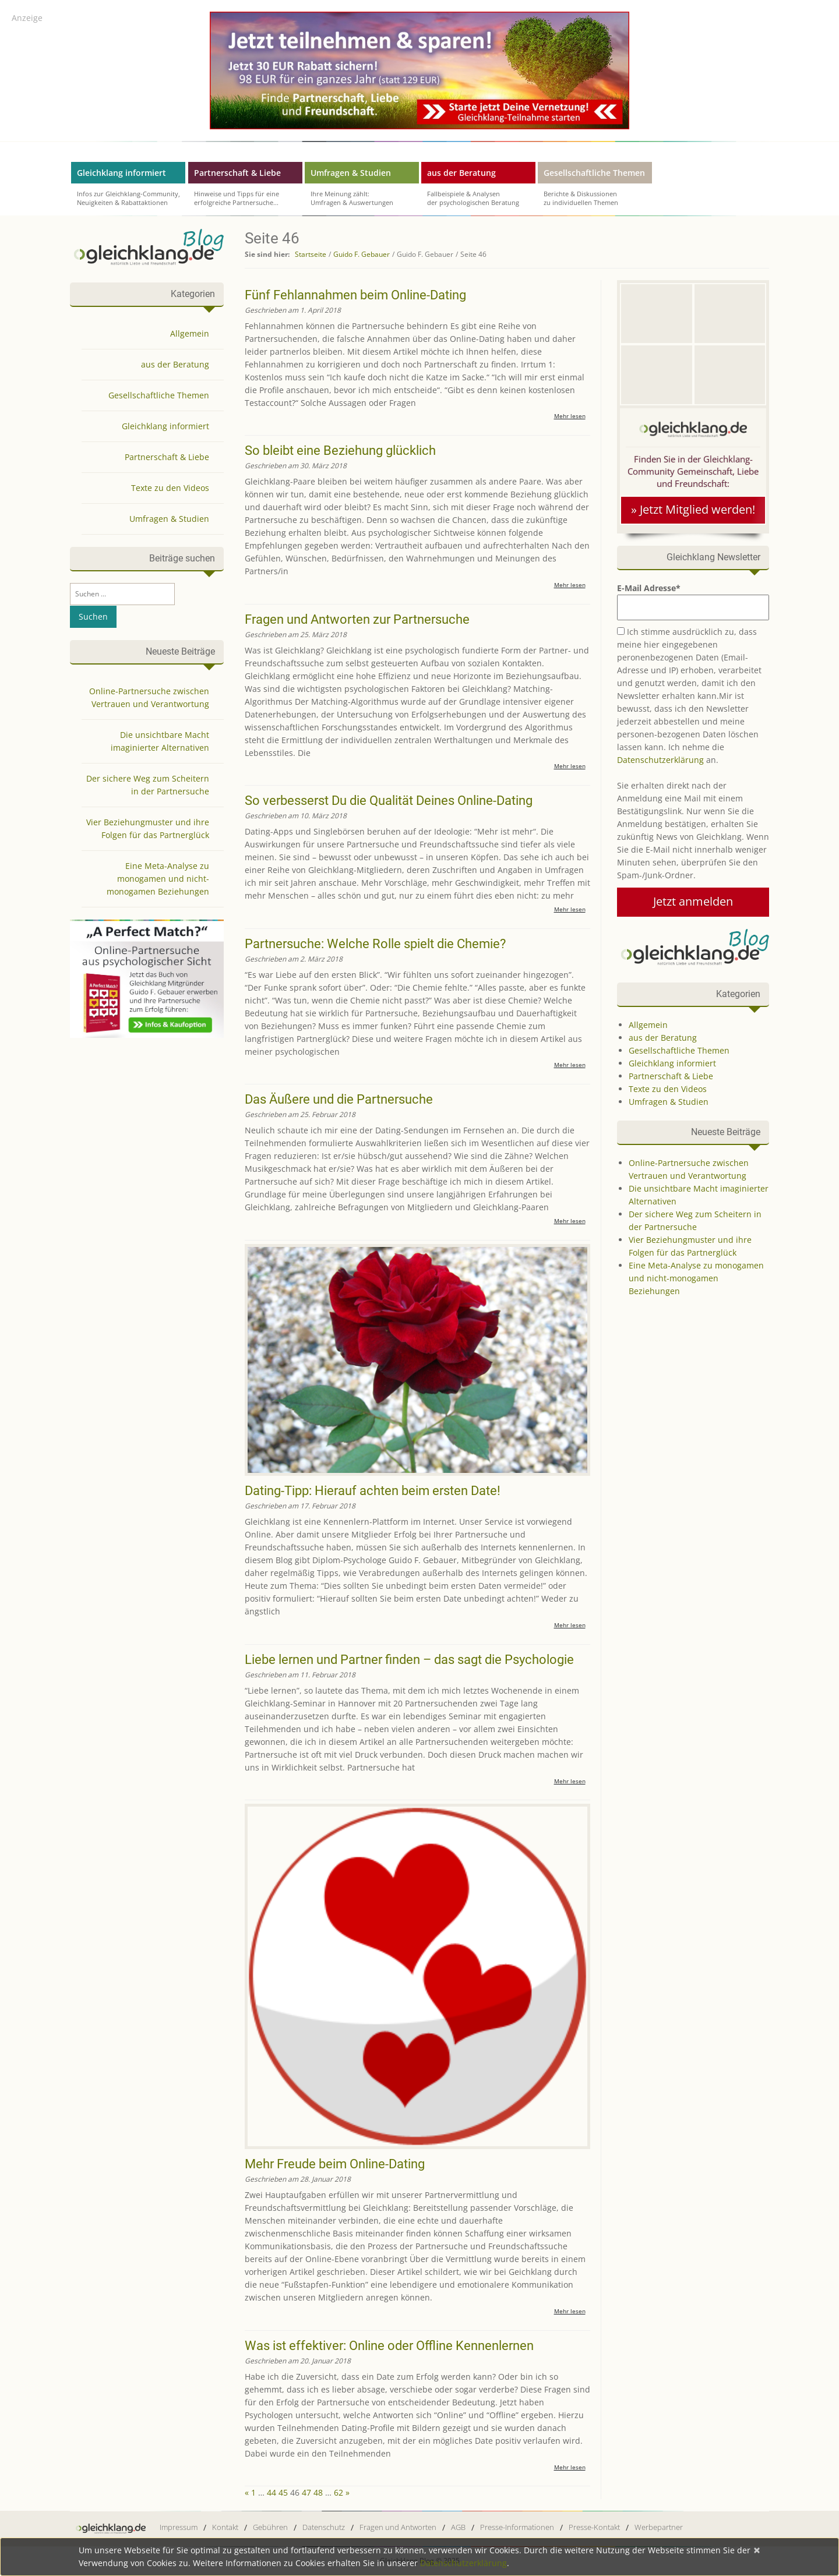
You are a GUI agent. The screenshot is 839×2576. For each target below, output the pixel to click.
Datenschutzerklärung (660, 759)
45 (283, 2492)
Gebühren (270, 2527)
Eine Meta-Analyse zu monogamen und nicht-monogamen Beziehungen (696, 1278)
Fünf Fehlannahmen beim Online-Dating (355, 295)
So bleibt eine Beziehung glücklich (340, 450)
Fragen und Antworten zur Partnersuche (357, 619)
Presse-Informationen (517, 2527)
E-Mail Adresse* (693, 601)
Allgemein (648, 1024)
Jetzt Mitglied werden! (698, 510)
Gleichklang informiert (121, 172)
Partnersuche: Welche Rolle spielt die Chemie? (375, 944)
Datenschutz (323, 2527)
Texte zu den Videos (668, 1088)
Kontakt (225, 2527)
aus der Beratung (461, 172)
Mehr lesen (570, 416)
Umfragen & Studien (351, 172)
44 (271, 2492)
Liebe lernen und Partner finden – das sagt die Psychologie (409, 1659)
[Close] (756, 2550)
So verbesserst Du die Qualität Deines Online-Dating (389, 800)
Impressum (179, 2527)
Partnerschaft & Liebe (237, 172)
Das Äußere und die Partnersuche (339, 1099)
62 (338, 2492)
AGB (458, 2527)
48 (318, 2492)
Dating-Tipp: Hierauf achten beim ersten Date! (372, 1490)
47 (306, 2492)
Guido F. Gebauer (361, 254)
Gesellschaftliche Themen (594, 172)
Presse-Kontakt (594, 2527)
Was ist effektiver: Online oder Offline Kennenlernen (389, 2345)
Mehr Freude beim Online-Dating (335, 2164)
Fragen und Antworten (397, 2527)
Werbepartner (658, 2527)
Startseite (310, 254)
